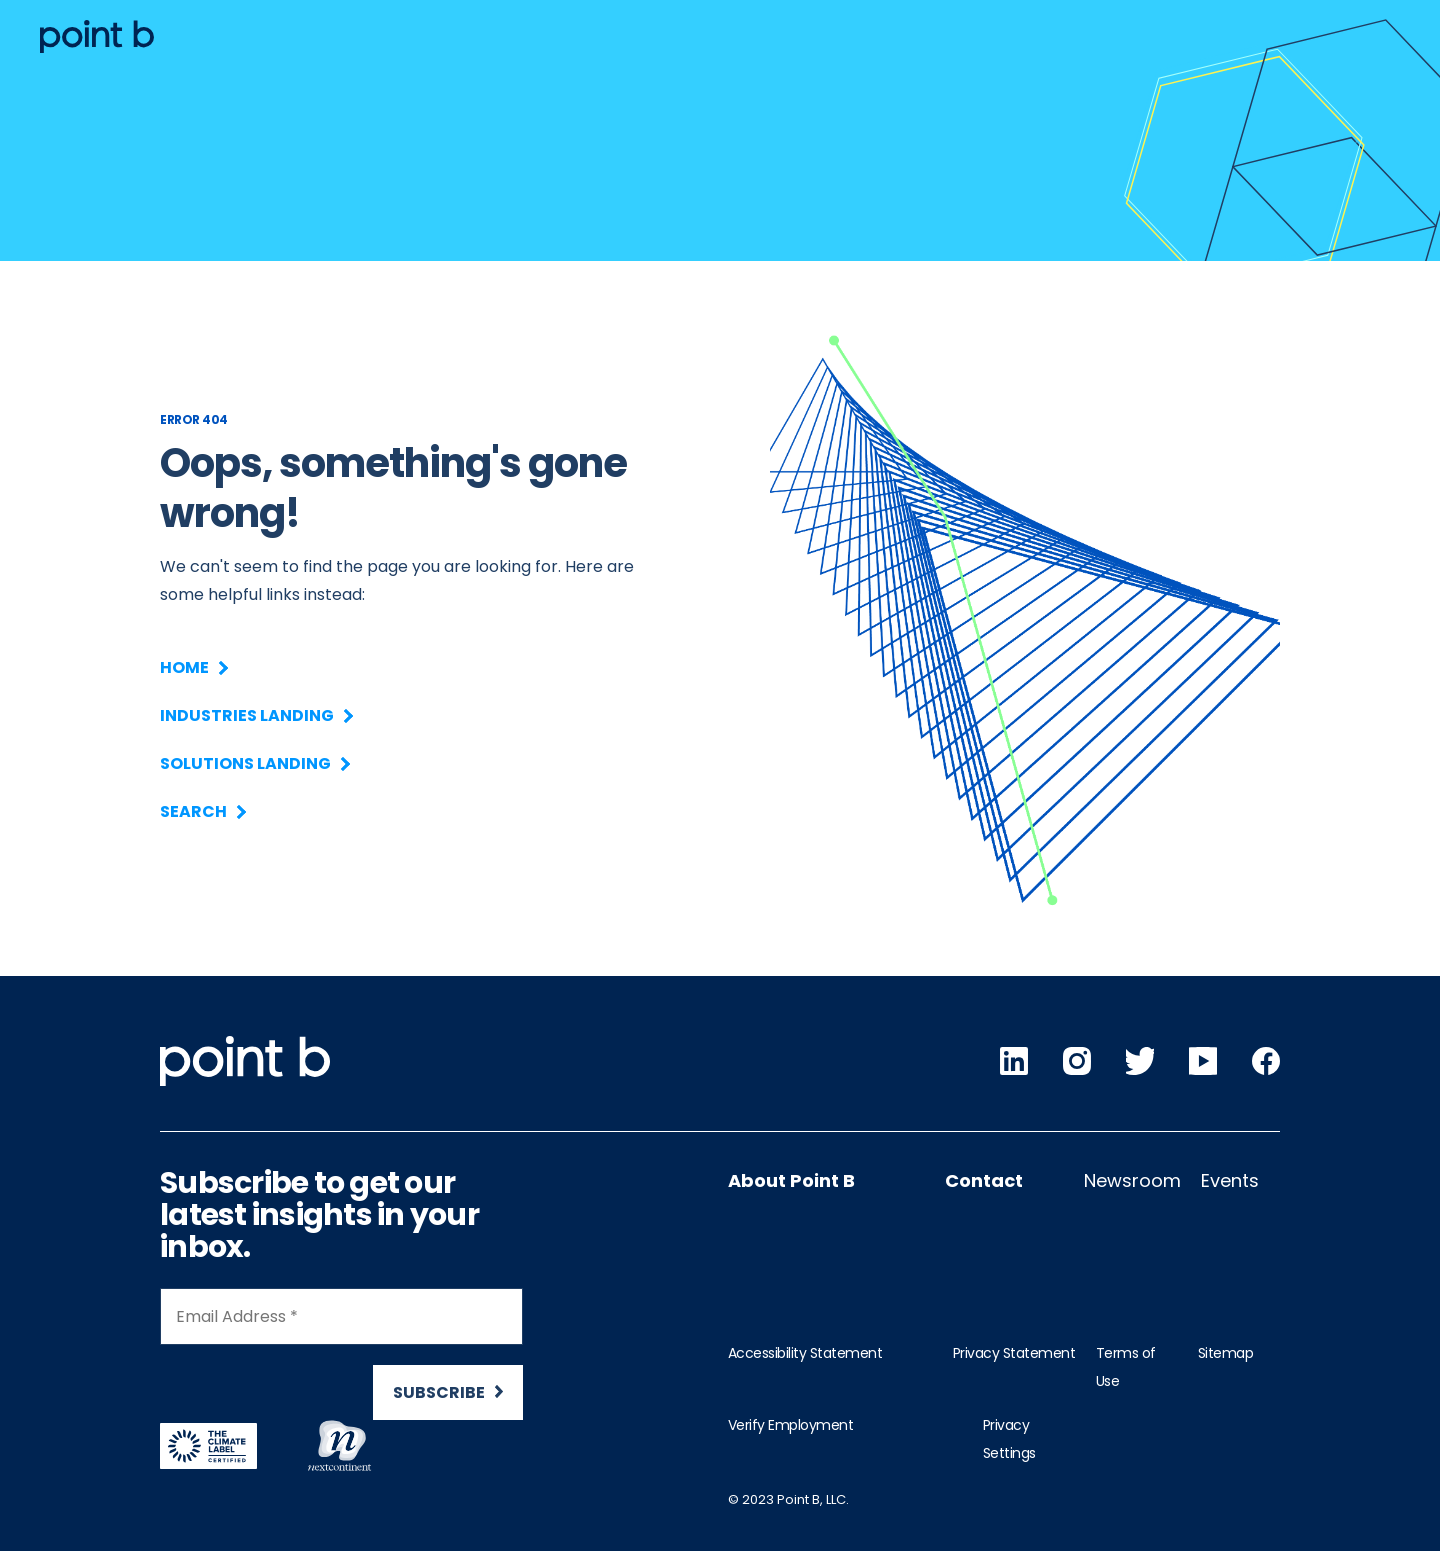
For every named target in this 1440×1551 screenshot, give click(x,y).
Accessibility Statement (805, 1353)
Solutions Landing (254, 763)
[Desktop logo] (97, 36)
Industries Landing (255, 715)
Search (202, 811)
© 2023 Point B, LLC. (788, 1499)
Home (193, 667)
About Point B (791, 1180)
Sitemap (1226, 1353)
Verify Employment (791, 1425)
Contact (984, 1180)
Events (1230, 1180)
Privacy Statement (1014, 1353)
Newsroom (1132, 1180)
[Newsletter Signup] (341, 1363)
